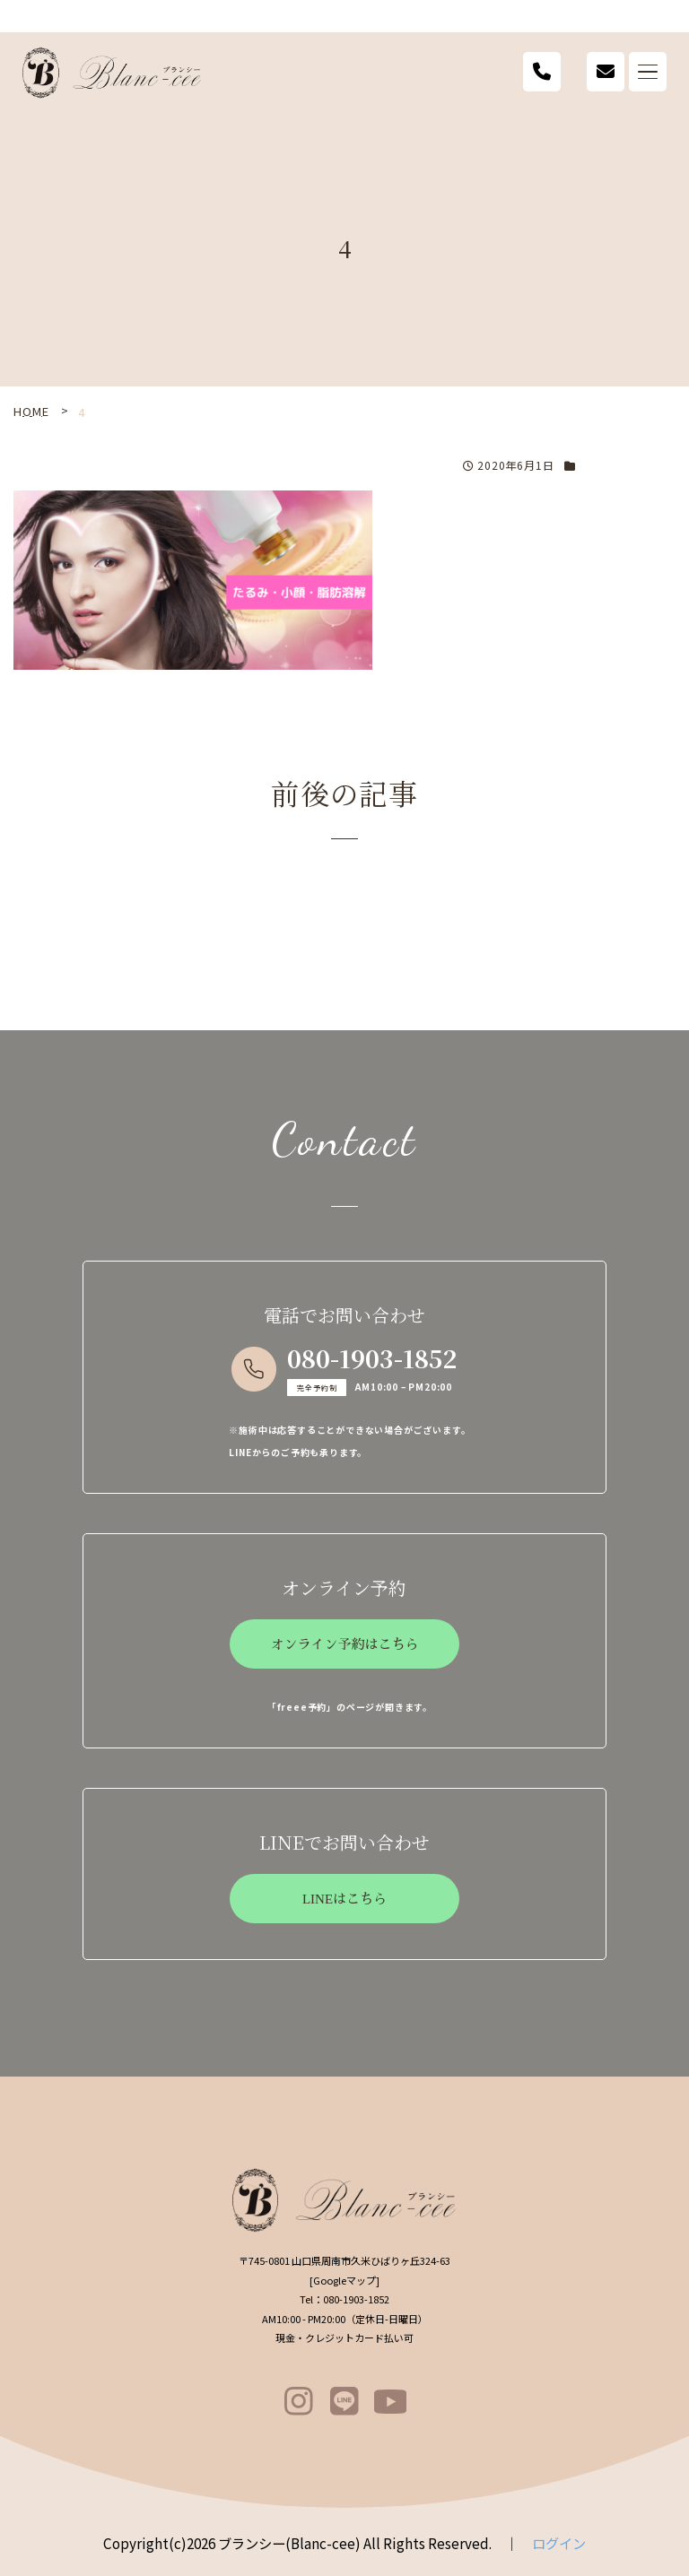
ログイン (559, 2543)
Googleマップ (344, 2280)
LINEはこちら (344, 1899)
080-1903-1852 (372, 1357)
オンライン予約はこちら (344, 1644)
